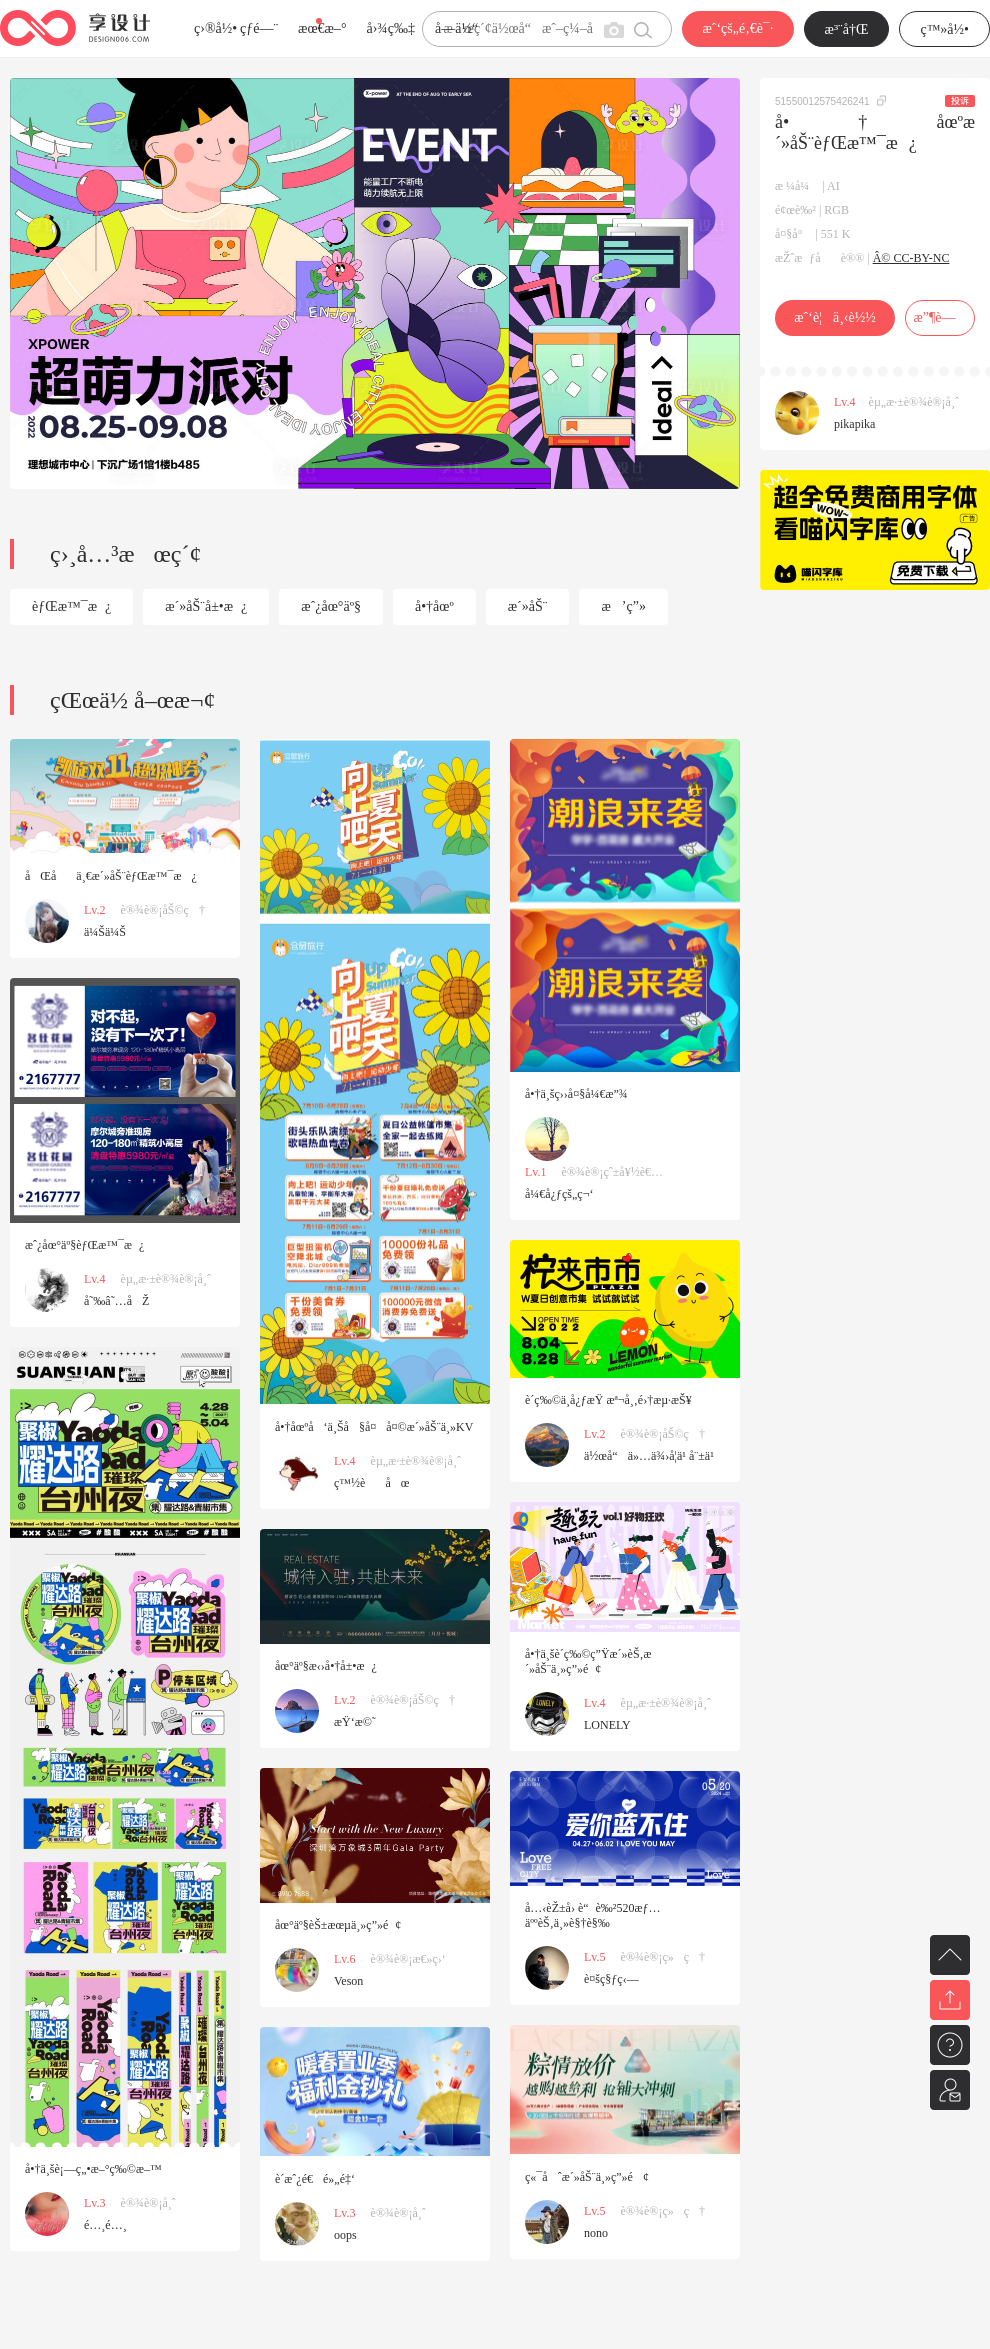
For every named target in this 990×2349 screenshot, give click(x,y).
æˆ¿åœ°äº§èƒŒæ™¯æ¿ (84, 1245)
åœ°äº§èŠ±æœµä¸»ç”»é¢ (338, 1925)
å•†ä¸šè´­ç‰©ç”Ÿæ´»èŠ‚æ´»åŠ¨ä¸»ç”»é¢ (588, 1661)
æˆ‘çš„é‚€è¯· (737, 28)
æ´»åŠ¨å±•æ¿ (206, 606)
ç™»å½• (944, 29)
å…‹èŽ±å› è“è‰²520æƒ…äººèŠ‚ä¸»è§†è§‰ (592, 1915)
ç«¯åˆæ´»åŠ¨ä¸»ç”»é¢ (587, 2177)
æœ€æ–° (322, 28)
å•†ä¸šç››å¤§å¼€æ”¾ (576, 1094)
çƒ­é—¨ (259, 28)
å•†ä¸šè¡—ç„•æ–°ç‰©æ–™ (93, 2169)
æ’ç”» (623, 606)
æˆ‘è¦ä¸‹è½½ (834, 317)
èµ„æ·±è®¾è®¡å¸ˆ (914, 402)
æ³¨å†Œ (847, 29)
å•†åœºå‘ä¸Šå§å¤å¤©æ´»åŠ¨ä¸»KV (374, 1427)
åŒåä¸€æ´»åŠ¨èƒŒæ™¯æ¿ (111, 876)
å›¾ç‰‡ (390, 28)
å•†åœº (434, 606)
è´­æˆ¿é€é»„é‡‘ (315, 2179)
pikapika (854, 424)
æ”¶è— (939, 317)
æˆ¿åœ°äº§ (331, 606)
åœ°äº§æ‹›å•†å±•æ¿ (326, 1666)
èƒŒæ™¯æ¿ (71, 606)
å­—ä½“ (456, 28)
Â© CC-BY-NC (911, 258)
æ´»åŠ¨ (528, 606)
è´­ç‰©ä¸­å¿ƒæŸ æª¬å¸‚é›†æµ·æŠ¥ (608, 1400)
